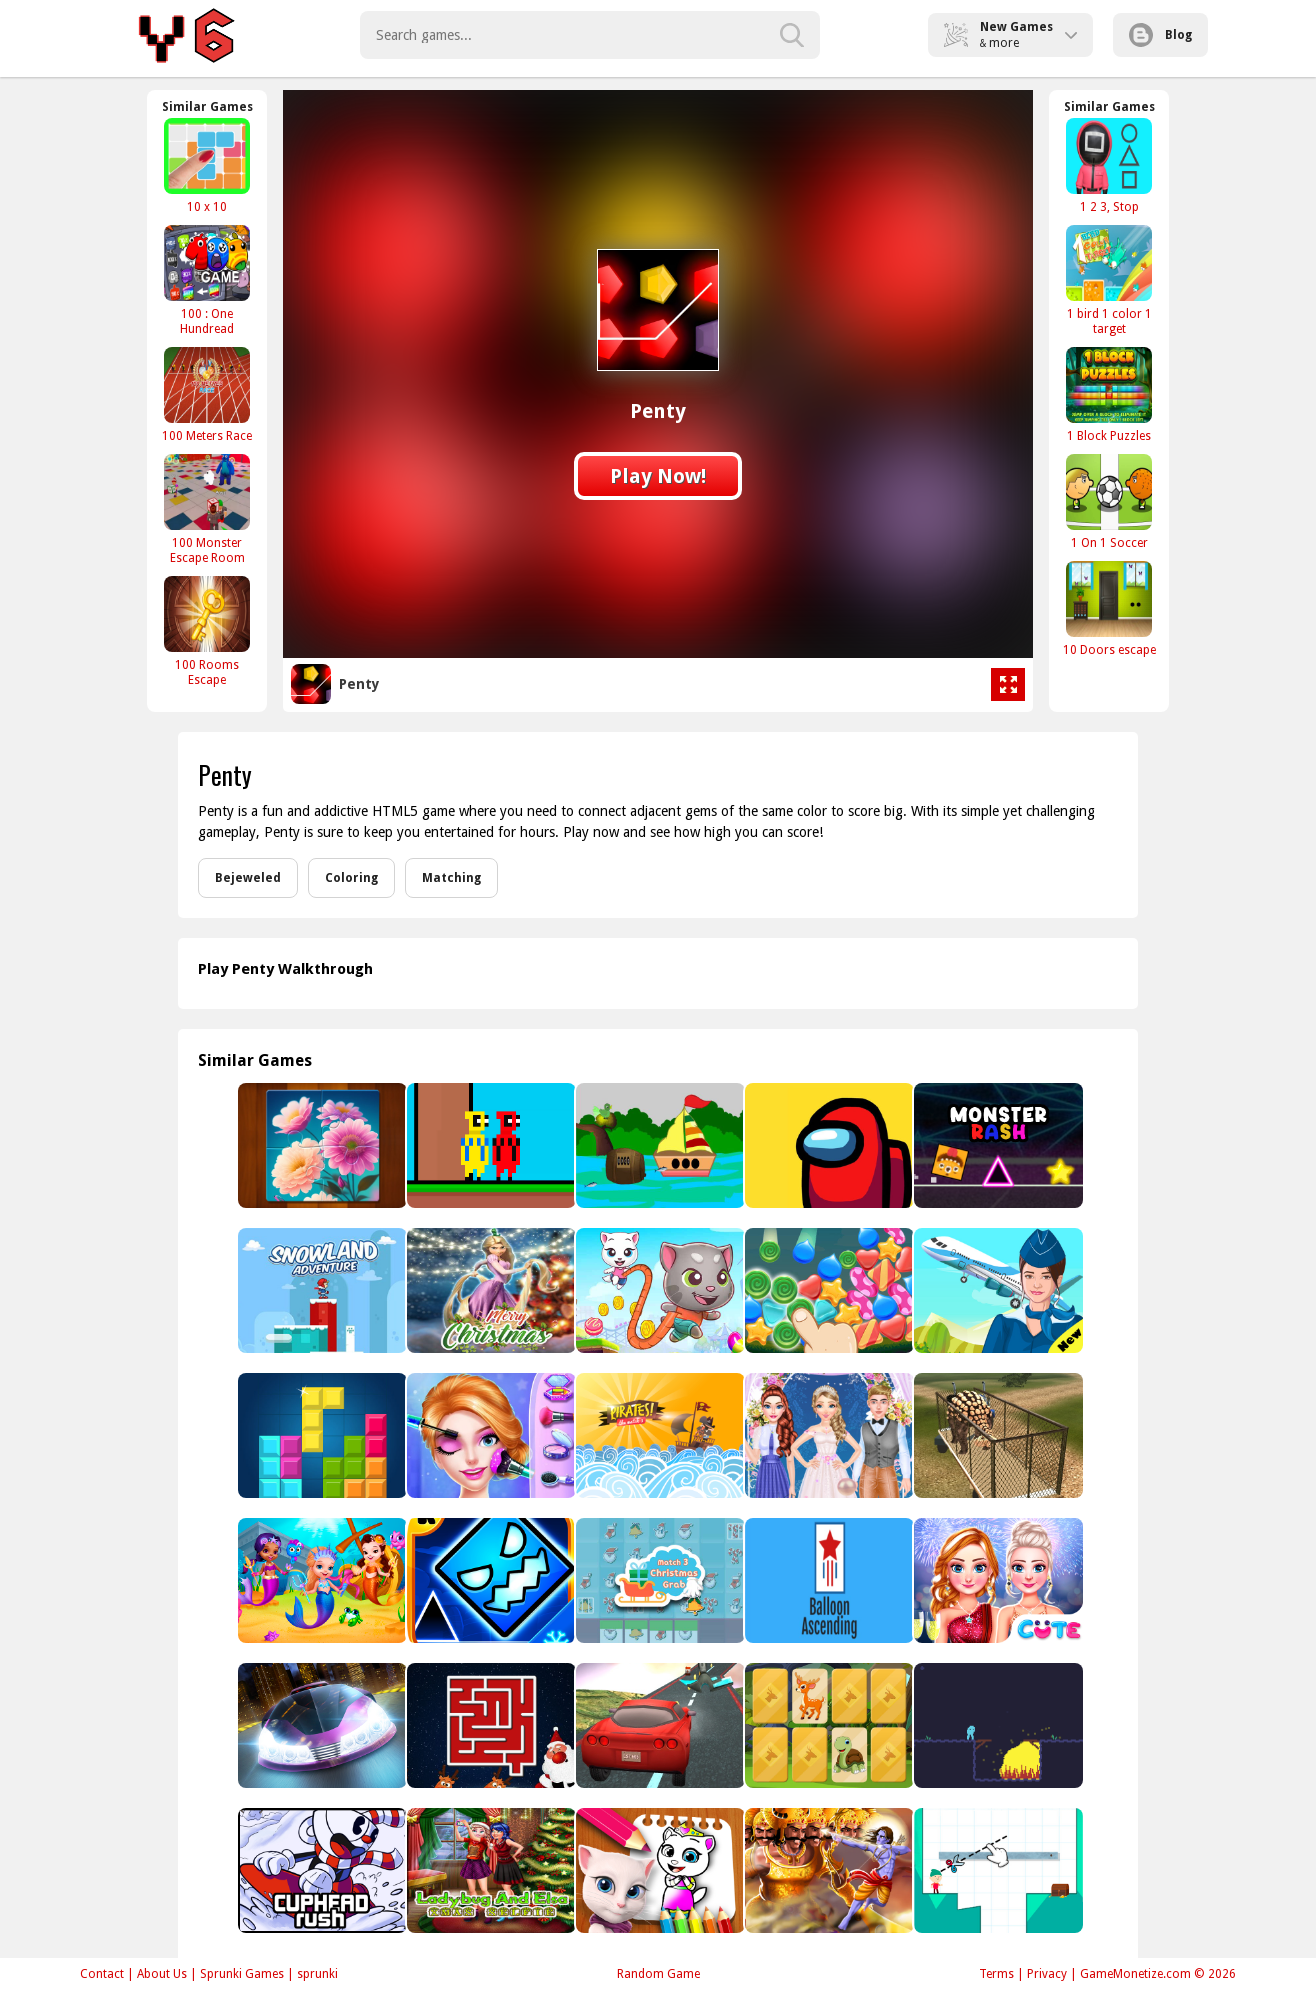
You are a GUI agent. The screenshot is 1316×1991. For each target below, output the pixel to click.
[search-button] (792, 35)
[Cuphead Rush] (320, 1870)
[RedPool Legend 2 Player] (489, 1145)
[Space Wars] (827, 1145)
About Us (162, 1974)
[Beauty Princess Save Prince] (489, 1435)
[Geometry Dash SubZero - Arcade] (489, 1580)
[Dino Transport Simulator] (996, 1435)
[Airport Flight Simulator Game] (996, 1290)
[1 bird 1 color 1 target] (1109, 280)
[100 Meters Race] (207, 394)
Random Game (658, 1974)
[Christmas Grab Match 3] (658, 1580)
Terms (996, 1974)
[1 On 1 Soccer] (1109, 501)
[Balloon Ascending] (827, 1580)
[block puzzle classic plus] (320, 1435)
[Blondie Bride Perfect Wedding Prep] (827, 1435)
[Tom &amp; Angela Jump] (658, 1290)
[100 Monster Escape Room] (207, 509)
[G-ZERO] (320, 1725)
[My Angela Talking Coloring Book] (658, 1870)
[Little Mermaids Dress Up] (320, 1580)
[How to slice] (996, 1870)
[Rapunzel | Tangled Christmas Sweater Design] (489, 1290)
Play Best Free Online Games (189, 35)
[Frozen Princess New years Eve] (996, 1580)
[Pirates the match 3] (658, 1435)
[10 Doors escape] (1109, 608)
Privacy (1047, 1974)
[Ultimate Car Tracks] (658, 1725)
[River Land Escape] (658, 1145)
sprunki (317, 1974)
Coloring (351, 878)
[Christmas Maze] (489, 1725)
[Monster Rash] (996, 1145)
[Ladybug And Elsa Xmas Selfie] (489, 1870)
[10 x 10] (207, 165)
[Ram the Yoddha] (827, 1870)
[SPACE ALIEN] (996, 1725)
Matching (451, 878)
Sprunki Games (242, 1974)
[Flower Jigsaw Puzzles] (320, 1145)
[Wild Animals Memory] (827, 1725)
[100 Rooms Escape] (207, 631)
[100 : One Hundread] (207, 280)
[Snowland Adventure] (320, 1290)
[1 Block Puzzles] (1109, 394)
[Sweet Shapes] (827, 1290)
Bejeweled (248, 878)
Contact (102, 1974)
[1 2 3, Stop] (1109, 165)
